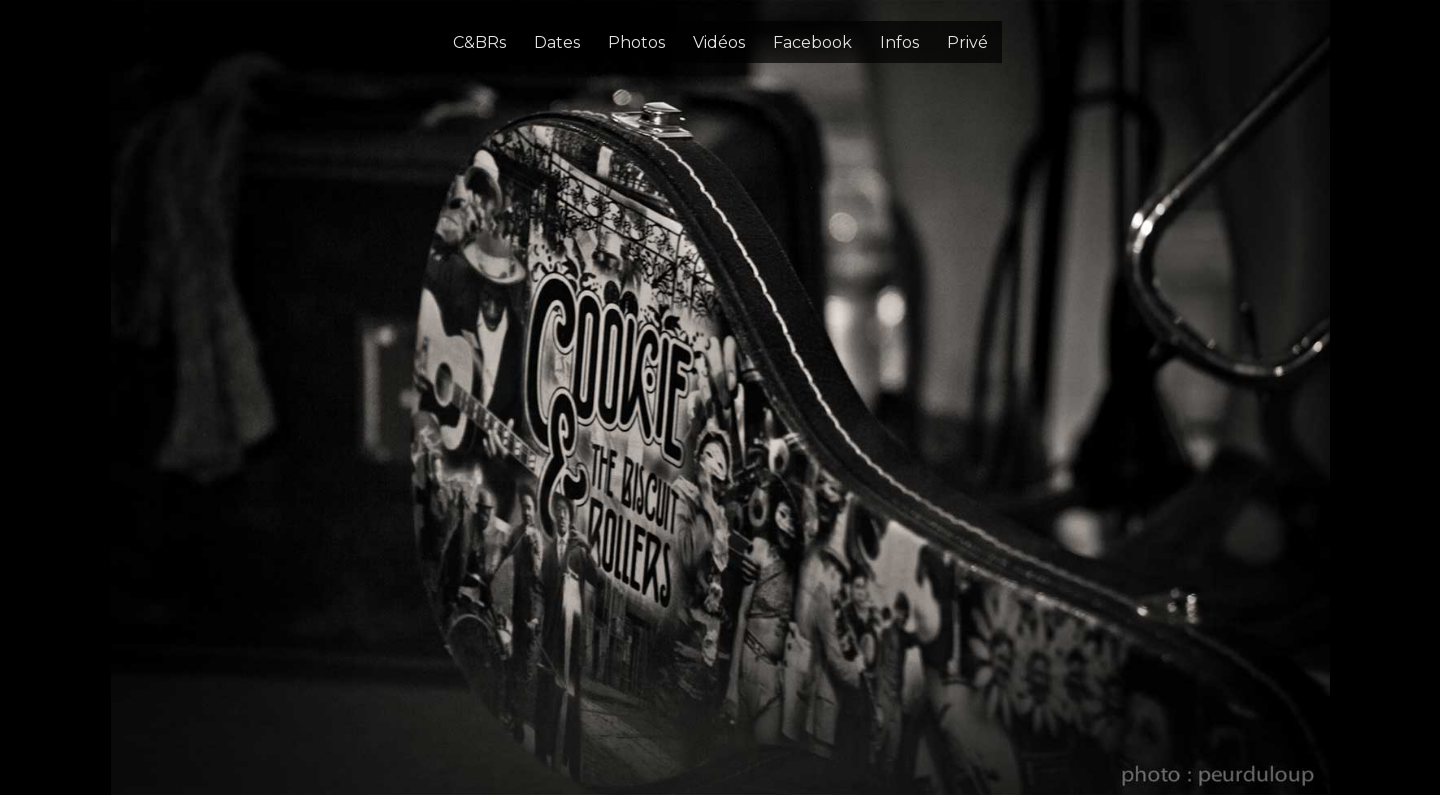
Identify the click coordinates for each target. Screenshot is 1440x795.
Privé (967, 42)
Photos (636, 42)
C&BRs (479, 42)
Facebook (812, 42)
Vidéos (719, 42)
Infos (899, 42)
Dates (557, 42)
